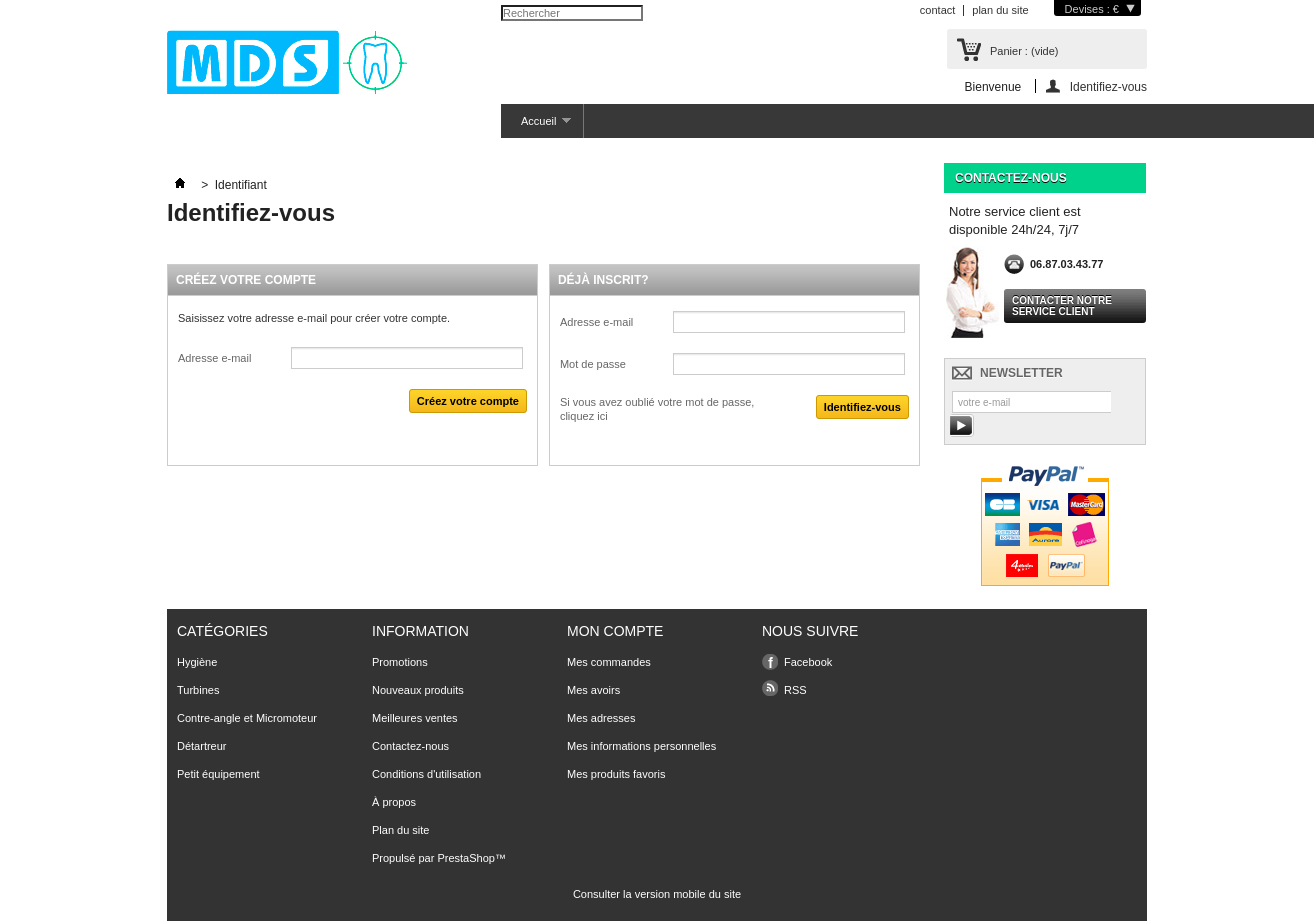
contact (937, 10)
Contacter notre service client (1062, 306)
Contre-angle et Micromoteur (247, 718)
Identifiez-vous (1108, 86)
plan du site (1000, 10)
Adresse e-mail (214, 358)
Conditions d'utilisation (426, 774)
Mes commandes (609, 662)
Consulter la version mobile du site (657, 894)
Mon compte (615, 631)
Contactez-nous (410, 746)
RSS (795, 690)
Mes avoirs (593, 690)
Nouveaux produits (418, 690)
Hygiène (197, 662)
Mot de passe (593, 364)
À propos (394, 802)
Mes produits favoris (616, 774)
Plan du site (400, 830)
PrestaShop (465, 858)
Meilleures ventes (415, 718)
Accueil (536, 126)
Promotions (400, 662)
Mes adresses (601, 718)
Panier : (1024, 51)
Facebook (808, 662)
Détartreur (202, 746)
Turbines (198, 690)
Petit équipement (218, 774)
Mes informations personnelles (641, 746)
